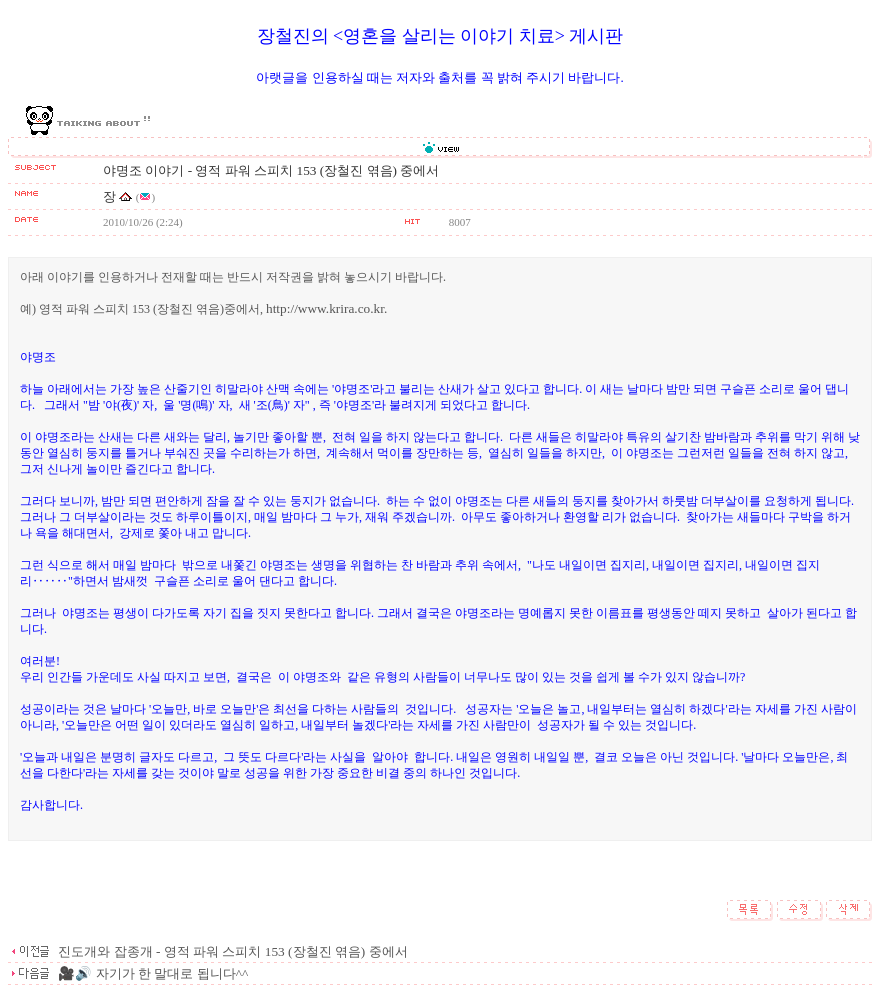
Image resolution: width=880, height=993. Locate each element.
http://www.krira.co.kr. (326, 308)
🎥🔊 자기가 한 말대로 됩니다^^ (151, 973)
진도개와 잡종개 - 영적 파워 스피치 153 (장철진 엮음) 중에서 (231, 951)
